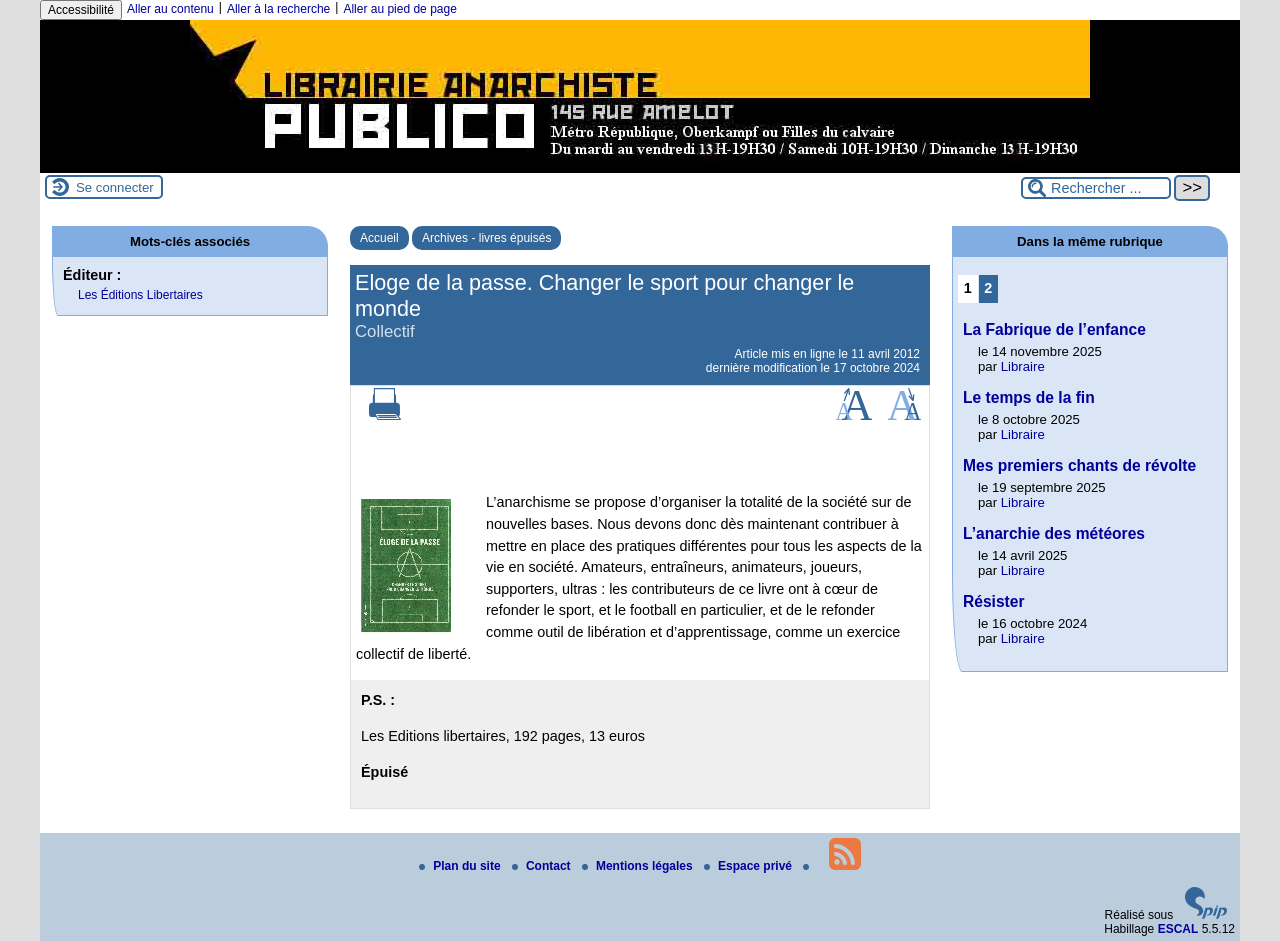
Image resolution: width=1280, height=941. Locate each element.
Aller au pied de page (399, 9)
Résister (994, 601)
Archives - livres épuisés (486, 238)
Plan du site (461, 866)
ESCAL (1178, 929)
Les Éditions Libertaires (140, 295)
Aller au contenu (170, 9)
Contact (543, 866)
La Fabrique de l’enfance (1054, 329)
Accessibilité (81, 10)
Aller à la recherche (278, 9)
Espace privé (749, 866)
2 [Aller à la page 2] (988, 288)
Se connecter (115, 187)
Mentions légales (639, 866)
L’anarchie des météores (1054, 533)
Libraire (1023, 366)
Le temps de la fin (1029, 397)
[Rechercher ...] (1096, 188)
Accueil (379, 238)
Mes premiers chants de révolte (1079, 465)
